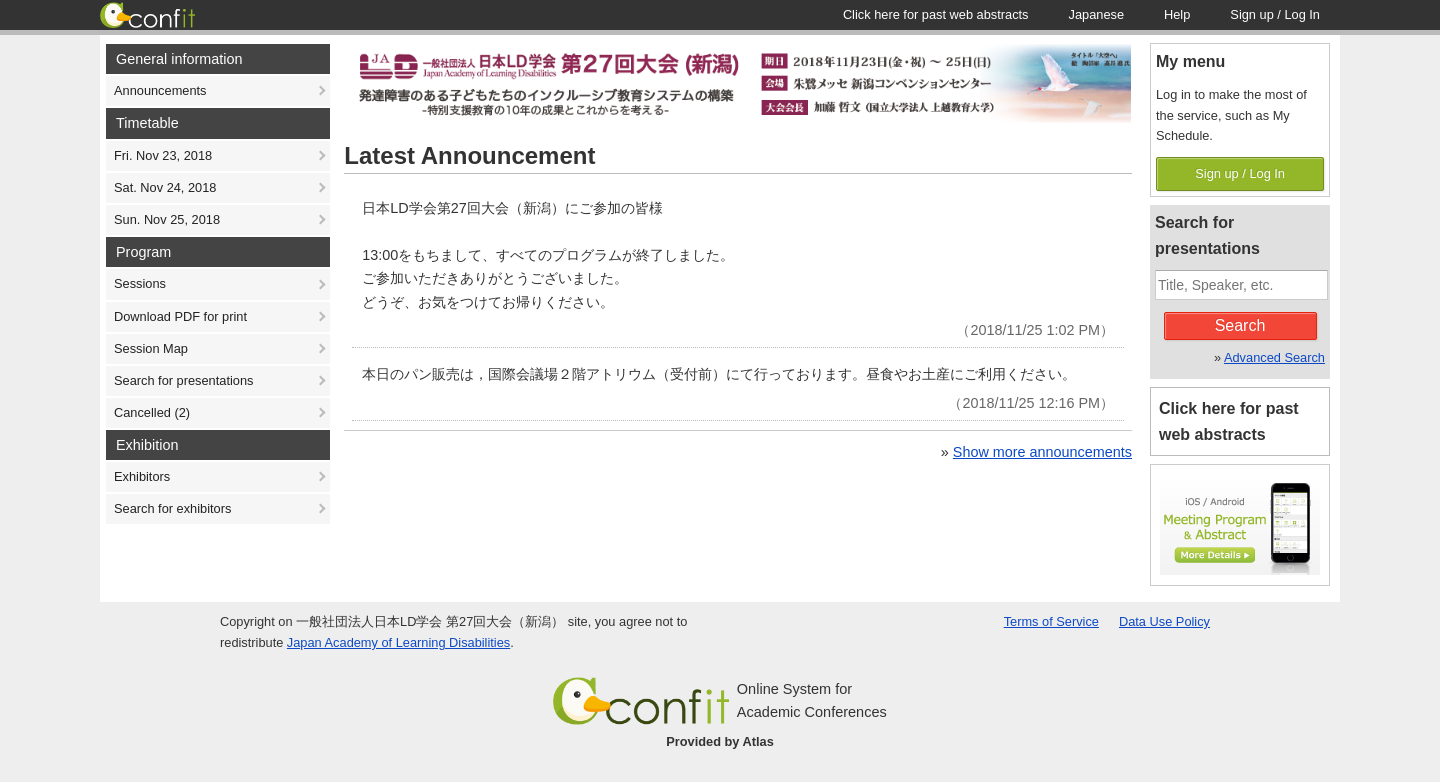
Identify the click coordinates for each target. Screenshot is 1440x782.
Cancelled (152, 412)
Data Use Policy (1164, 621)
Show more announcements (1042, 452)
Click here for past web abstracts (1229, 421)
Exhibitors (142, 476)
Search (1240, 325)
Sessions (140, 283)
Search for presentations (183, 380)
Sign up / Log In (1240, 173)
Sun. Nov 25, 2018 (167, 219)
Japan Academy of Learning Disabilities (398, 642)
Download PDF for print (180, 316)
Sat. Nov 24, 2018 (165, 187)
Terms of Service (1051, 621)
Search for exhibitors (172, 508)
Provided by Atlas (720, 741)
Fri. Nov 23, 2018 (163, 155)
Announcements (160, 90)
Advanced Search (1274, 357)
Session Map (151, 348)
